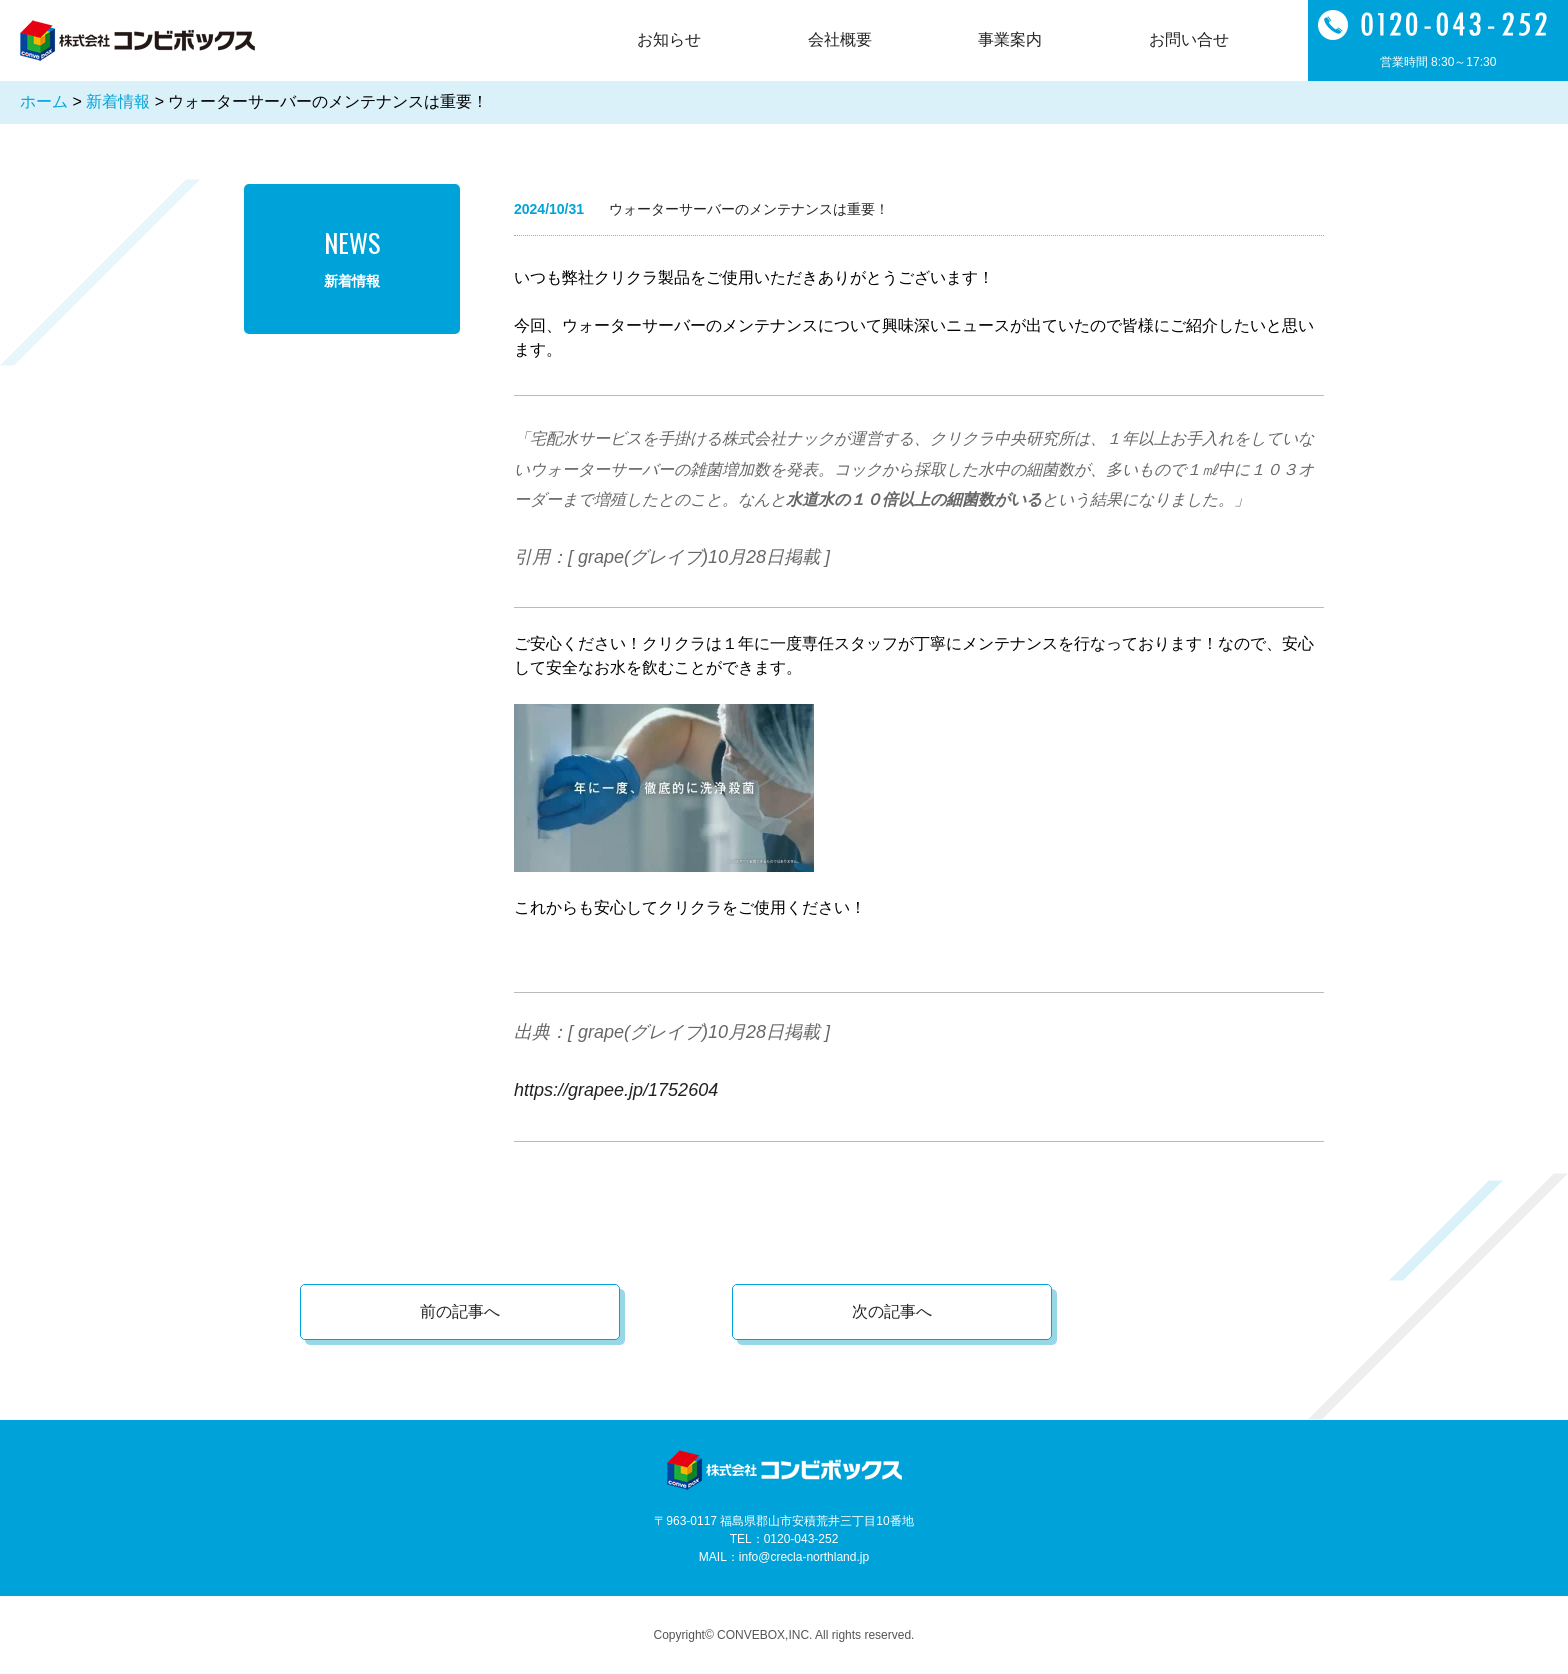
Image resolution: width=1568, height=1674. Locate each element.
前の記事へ (460, 1311)
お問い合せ (1189, 39)
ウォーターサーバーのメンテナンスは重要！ (749, 209)
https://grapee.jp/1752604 (616, 1090)
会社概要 (840, 39)
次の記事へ (892, 1311)
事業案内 (1010, 39)
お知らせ (669, 39)
